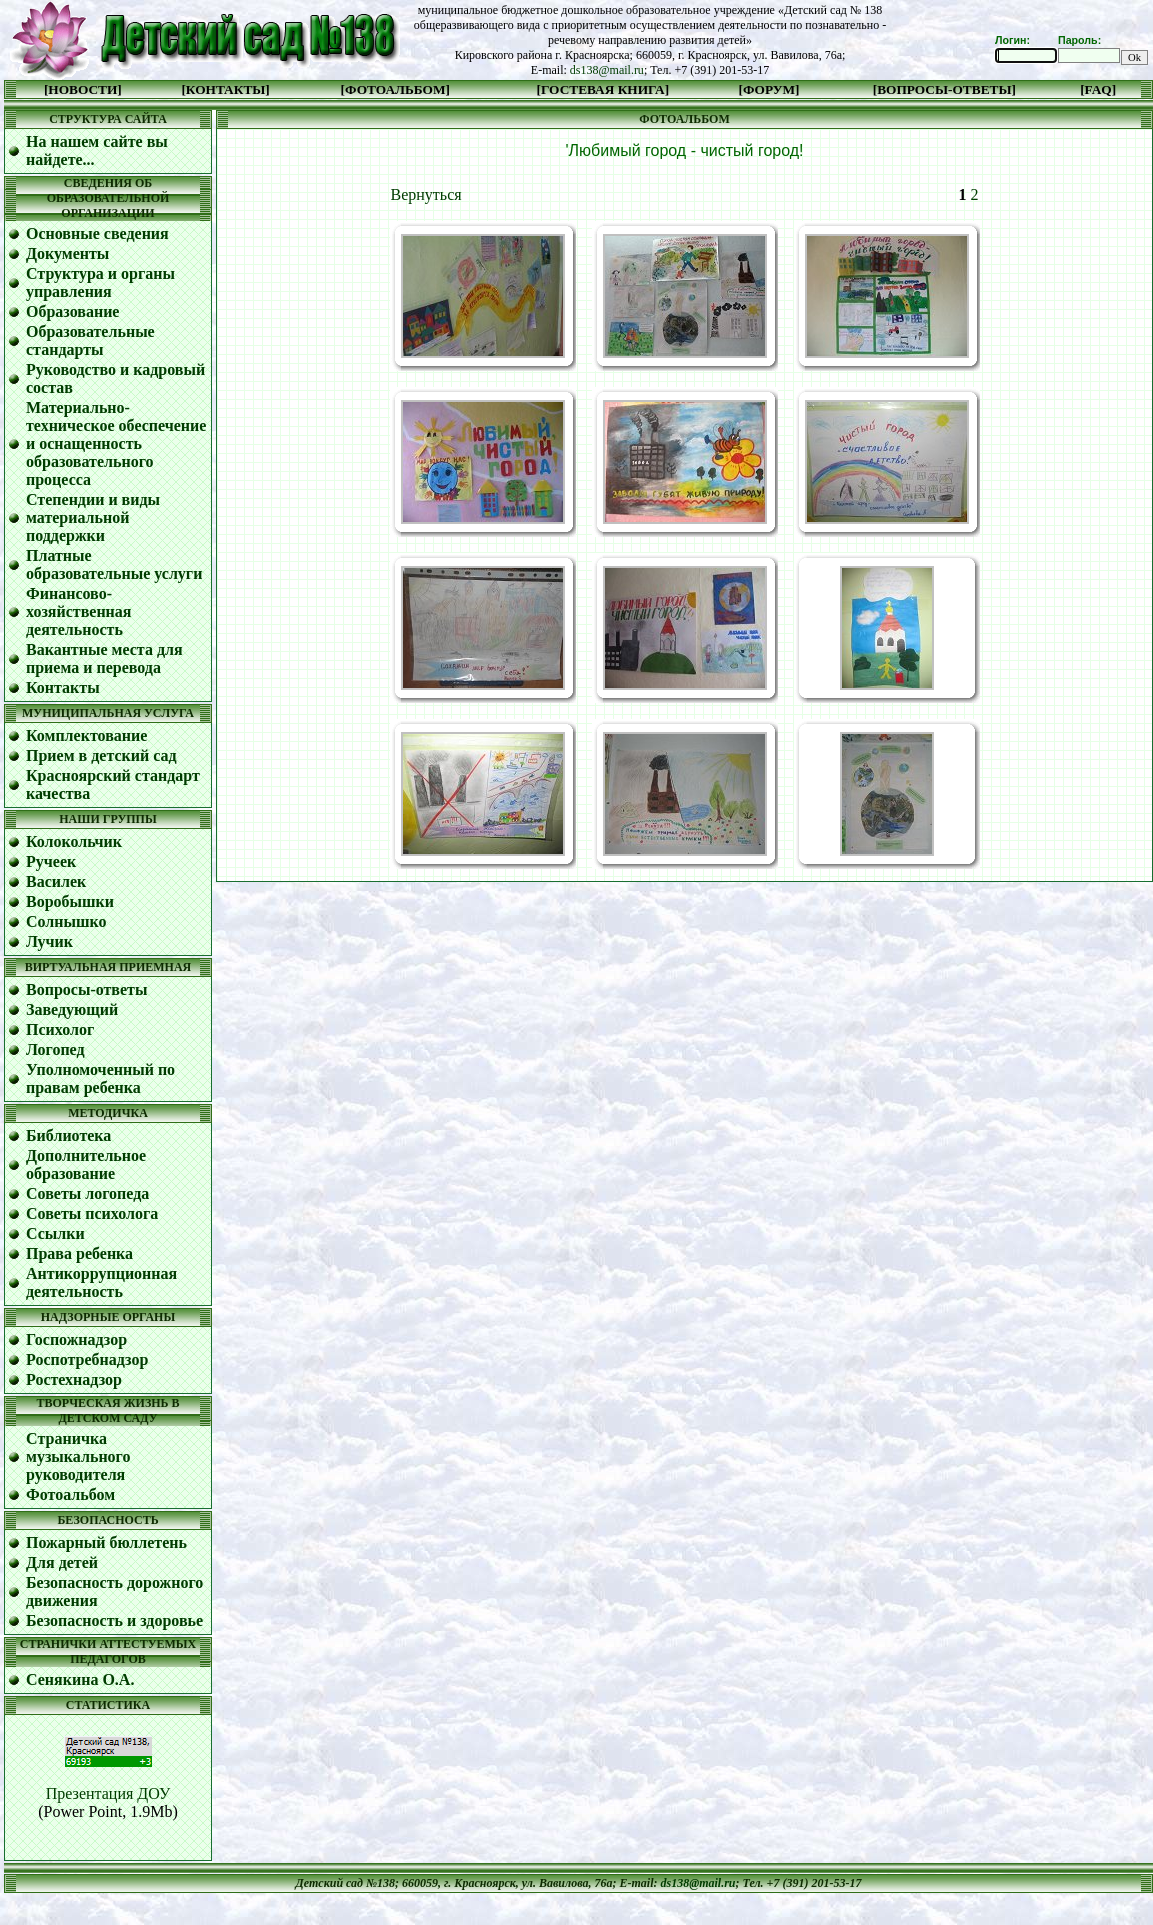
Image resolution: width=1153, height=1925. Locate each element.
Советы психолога (92, 1213)
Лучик (49, 941)
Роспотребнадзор (87, 1359)
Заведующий (72, 1009)
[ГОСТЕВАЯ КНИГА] (603, 89)
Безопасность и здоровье (114, 1620)
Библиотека (68, 1135)
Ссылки (55, 1233)
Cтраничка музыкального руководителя (78, 1456)
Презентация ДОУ (108, 1793)
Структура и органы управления (100, 282)
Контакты (63, 687)
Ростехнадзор (74, 1379)
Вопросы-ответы (86, 989)
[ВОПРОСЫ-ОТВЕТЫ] (944, 89)
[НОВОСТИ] (83, 89)
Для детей (62, 1562)
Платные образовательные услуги (114, 564)
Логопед (55, 1049)
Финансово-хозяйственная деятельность (79, 611)
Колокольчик (74, 841)
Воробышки (70, 901)
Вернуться (426, 194)
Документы (67, 253)
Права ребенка (79, 1253)
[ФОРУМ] (769, 89)
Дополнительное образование (86, 1164)
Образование (72, 311)
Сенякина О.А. (80, 1679)
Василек (56, 881)
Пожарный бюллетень (106, 1542)
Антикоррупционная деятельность (101, 1282)
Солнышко (66, 921)
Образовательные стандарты (90, 340)
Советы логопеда (87, 1193)
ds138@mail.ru (607, 70)
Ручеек (51, 861)
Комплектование (86, 735)
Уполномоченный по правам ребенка (100, 1078)
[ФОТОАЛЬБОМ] (395, 89)
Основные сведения (97, 233)
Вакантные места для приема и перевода (104, 658)
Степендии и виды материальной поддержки (93, 517)
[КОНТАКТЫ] (225, 89)
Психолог (60, 1029)
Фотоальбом (70, 1494)
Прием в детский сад (101, 755)
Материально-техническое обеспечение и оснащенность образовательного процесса (116, 443)
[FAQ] (1098, 89)
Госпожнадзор (76, 1339)
